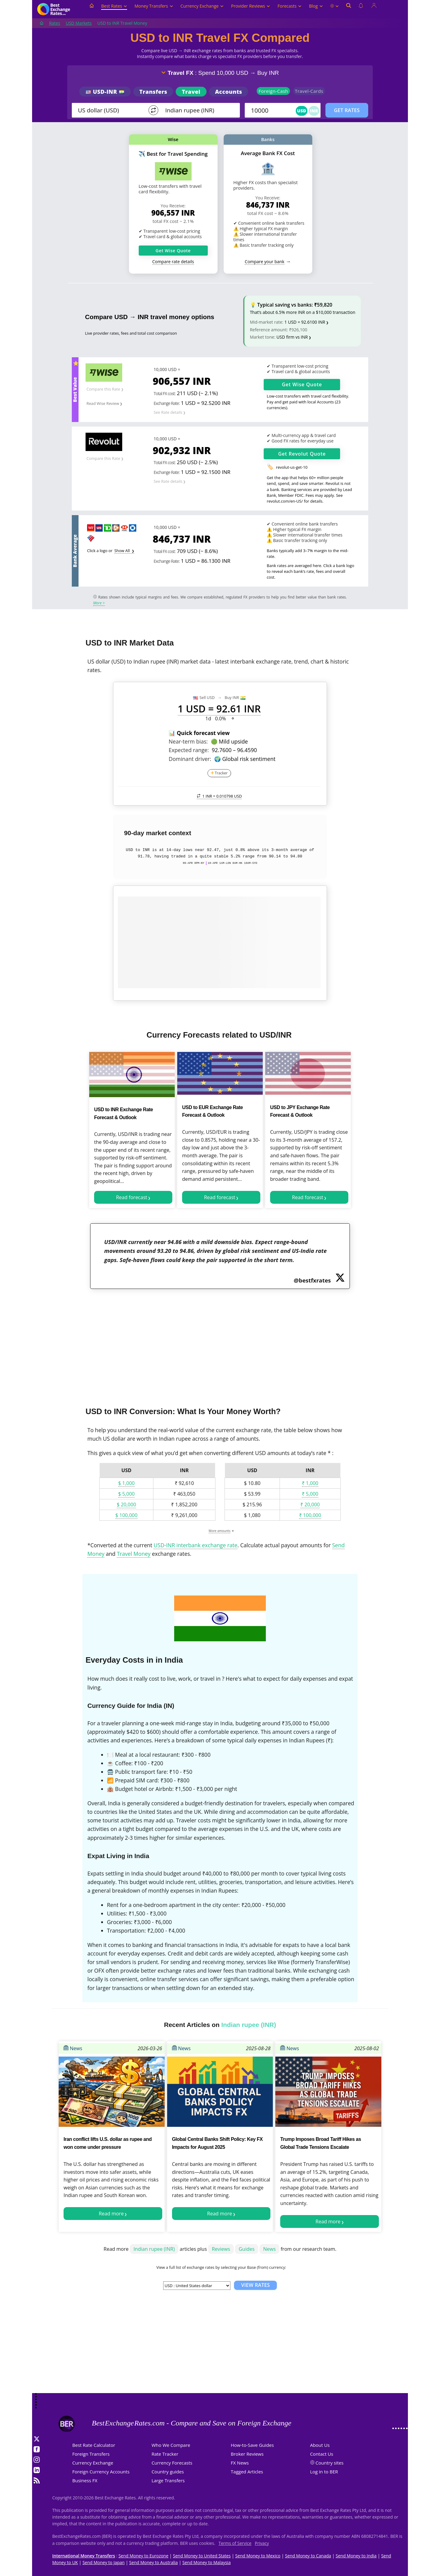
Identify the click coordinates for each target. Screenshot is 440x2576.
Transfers (153, 91)
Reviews (221, 2249)
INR (314, 111)
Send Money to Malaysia (206, 2562)
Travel (191, 91)
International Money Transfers (83, 2556)
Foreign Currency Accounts (101, 2472)
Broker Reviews (247, 2454)
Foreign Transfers (91, 2454)
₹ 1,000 (310, 1483)
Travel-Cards (309, 91)
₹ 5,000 (310, 1493)
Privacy (262, 2543)
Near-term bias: (188, 741)
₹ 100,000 (310, 1515)
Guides (247, 2249)
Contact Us (321, 2454)
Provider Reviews (250, 6)
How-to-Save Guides (252, 2445)
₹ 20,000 (310, 1504)
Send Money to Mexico (257, 2556)
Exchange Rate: (167, 403)
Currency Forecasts (172, 2463)
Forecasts (289, 6)
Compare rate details (173, 261)
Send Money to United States (202, 2556)
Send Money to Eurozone (143, 2556)
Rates (54, 23)
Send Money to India (356, 2556)
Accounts (228, 91)
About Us (320, 2445)
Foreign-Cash (273, 91)
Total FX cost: (165, 393)
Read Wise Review (102, 403)
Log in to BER (324, 2472)
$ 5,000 (126, 1493)
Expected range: (189, 750)
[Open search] (348, 9)
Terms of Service (234, 2543)
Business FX (84, 2480)
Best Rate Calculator (93, 2445)
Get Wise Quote (173, 250)
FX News (240, 2463)
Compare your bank (264, 261)
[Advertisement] (220, 1344)
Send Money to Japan (103, 2562)
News (73, 2048)
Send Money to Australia (153, 2562)
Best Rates (114, 6)
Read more (111, 2213)
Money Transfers (153, 6)
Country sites (330, 2463)
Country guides (168, 2472)
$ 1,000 (126, 1483)
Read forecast (131, 1197)
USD (301, 111)
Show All (122, 550)
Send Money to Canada (308, 2556)
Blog (316, 6)
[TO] (198, 110)
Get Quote (302, 384)
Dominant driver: (190, 759)
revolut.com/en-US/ (285, 501)
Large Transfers (168, 2480)
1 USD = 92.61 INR (219, 708)
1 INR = (219, 796)
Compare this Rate (103, 389)
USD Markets (79, 23)
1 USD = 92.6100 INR (304, 322)
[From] (110, 110)
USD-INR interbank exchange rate (195, 1545)
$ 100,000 (127, 1515)
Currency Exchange (202, 6)
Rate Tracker (165, 2454)
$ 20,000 (126, 1504)
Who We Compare (171, 2445)
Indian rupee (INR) (154, 2249)
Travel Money (133, 1553)
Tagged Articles (247, 2472)
